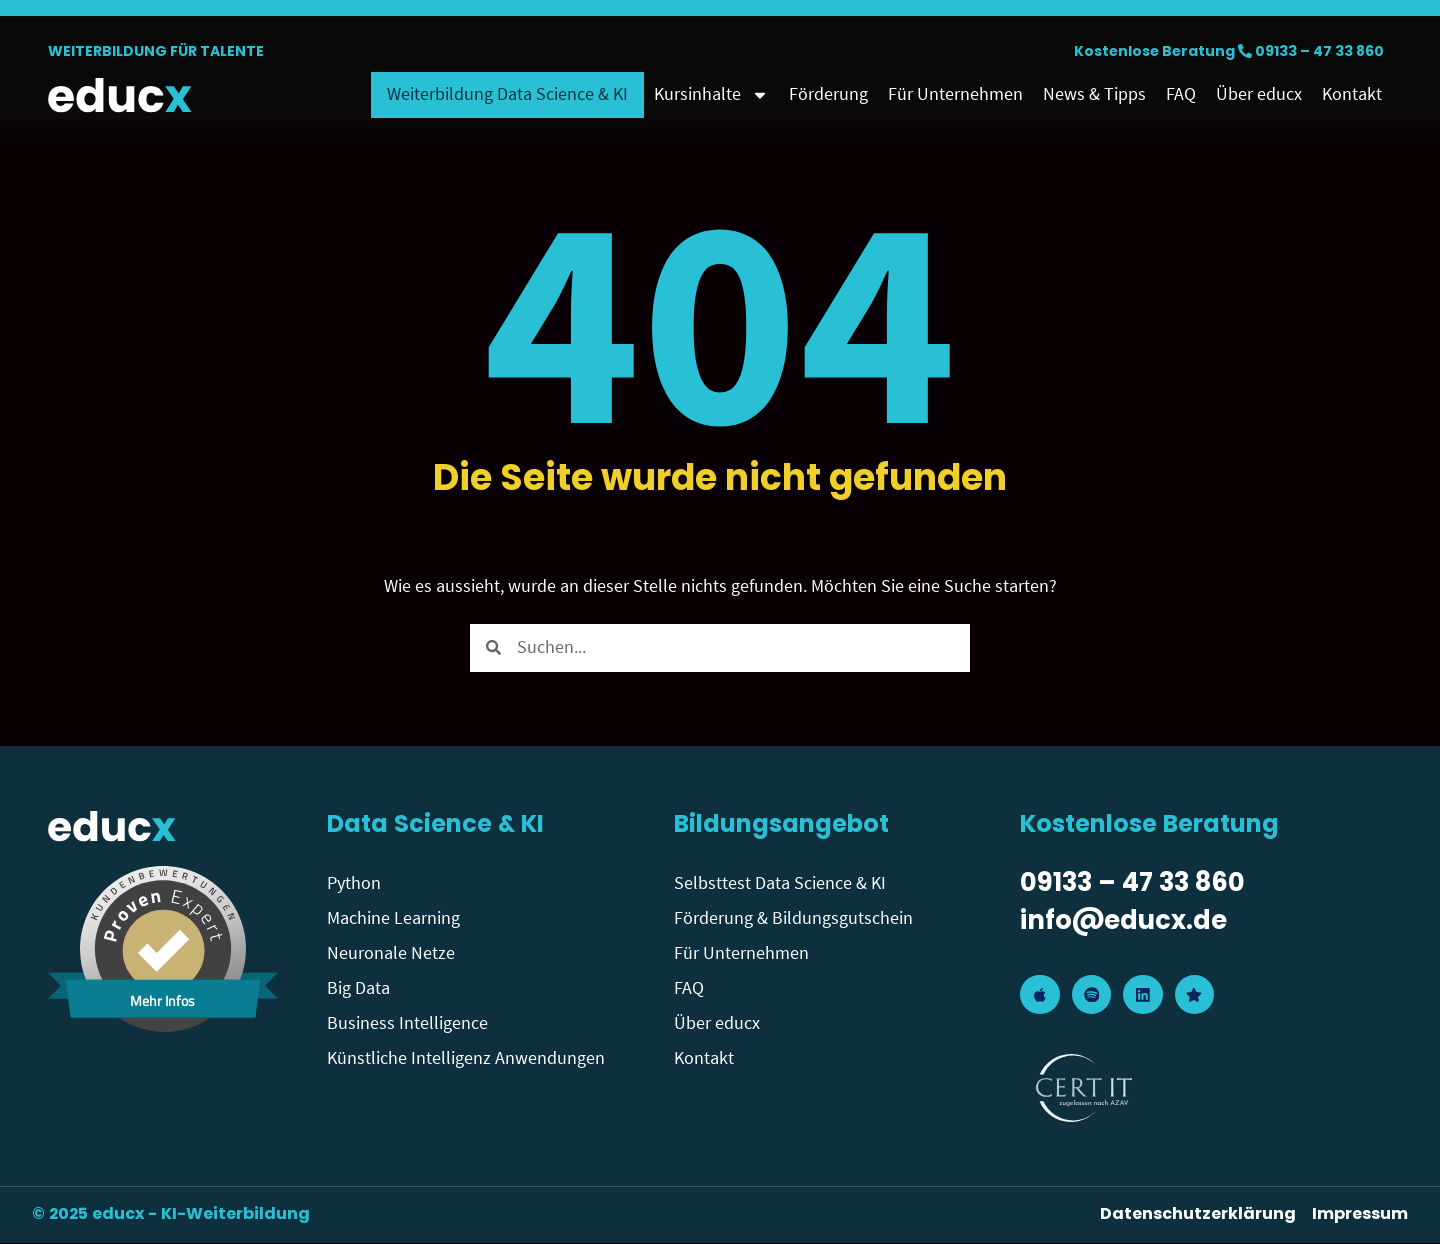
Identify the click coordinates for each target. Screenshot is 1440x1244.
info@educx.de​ (1123, 923)
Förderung (828, 94)
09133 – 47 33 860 (1319, 52)
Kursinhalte (711, 95)
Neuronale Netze (391, 953)
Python (354, 883)
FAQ (1181, 94)
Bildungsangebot (781, 826)
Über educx (1259, 94)
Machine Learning (393, 918)
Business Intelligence (407, 1023)
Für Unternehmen (955, 94)
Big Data (358, 988)
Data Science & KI (435, 826)
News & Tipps (1094, 94)
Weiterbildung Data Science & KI (507, 94)
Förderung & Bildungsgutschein (793, 918)
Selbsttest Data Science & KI (780, 883)
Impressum (1360, 1216)
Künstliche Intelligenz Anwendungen (466, 1058)
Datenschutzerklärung (1198, 1216)
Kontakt (1352, 94)
